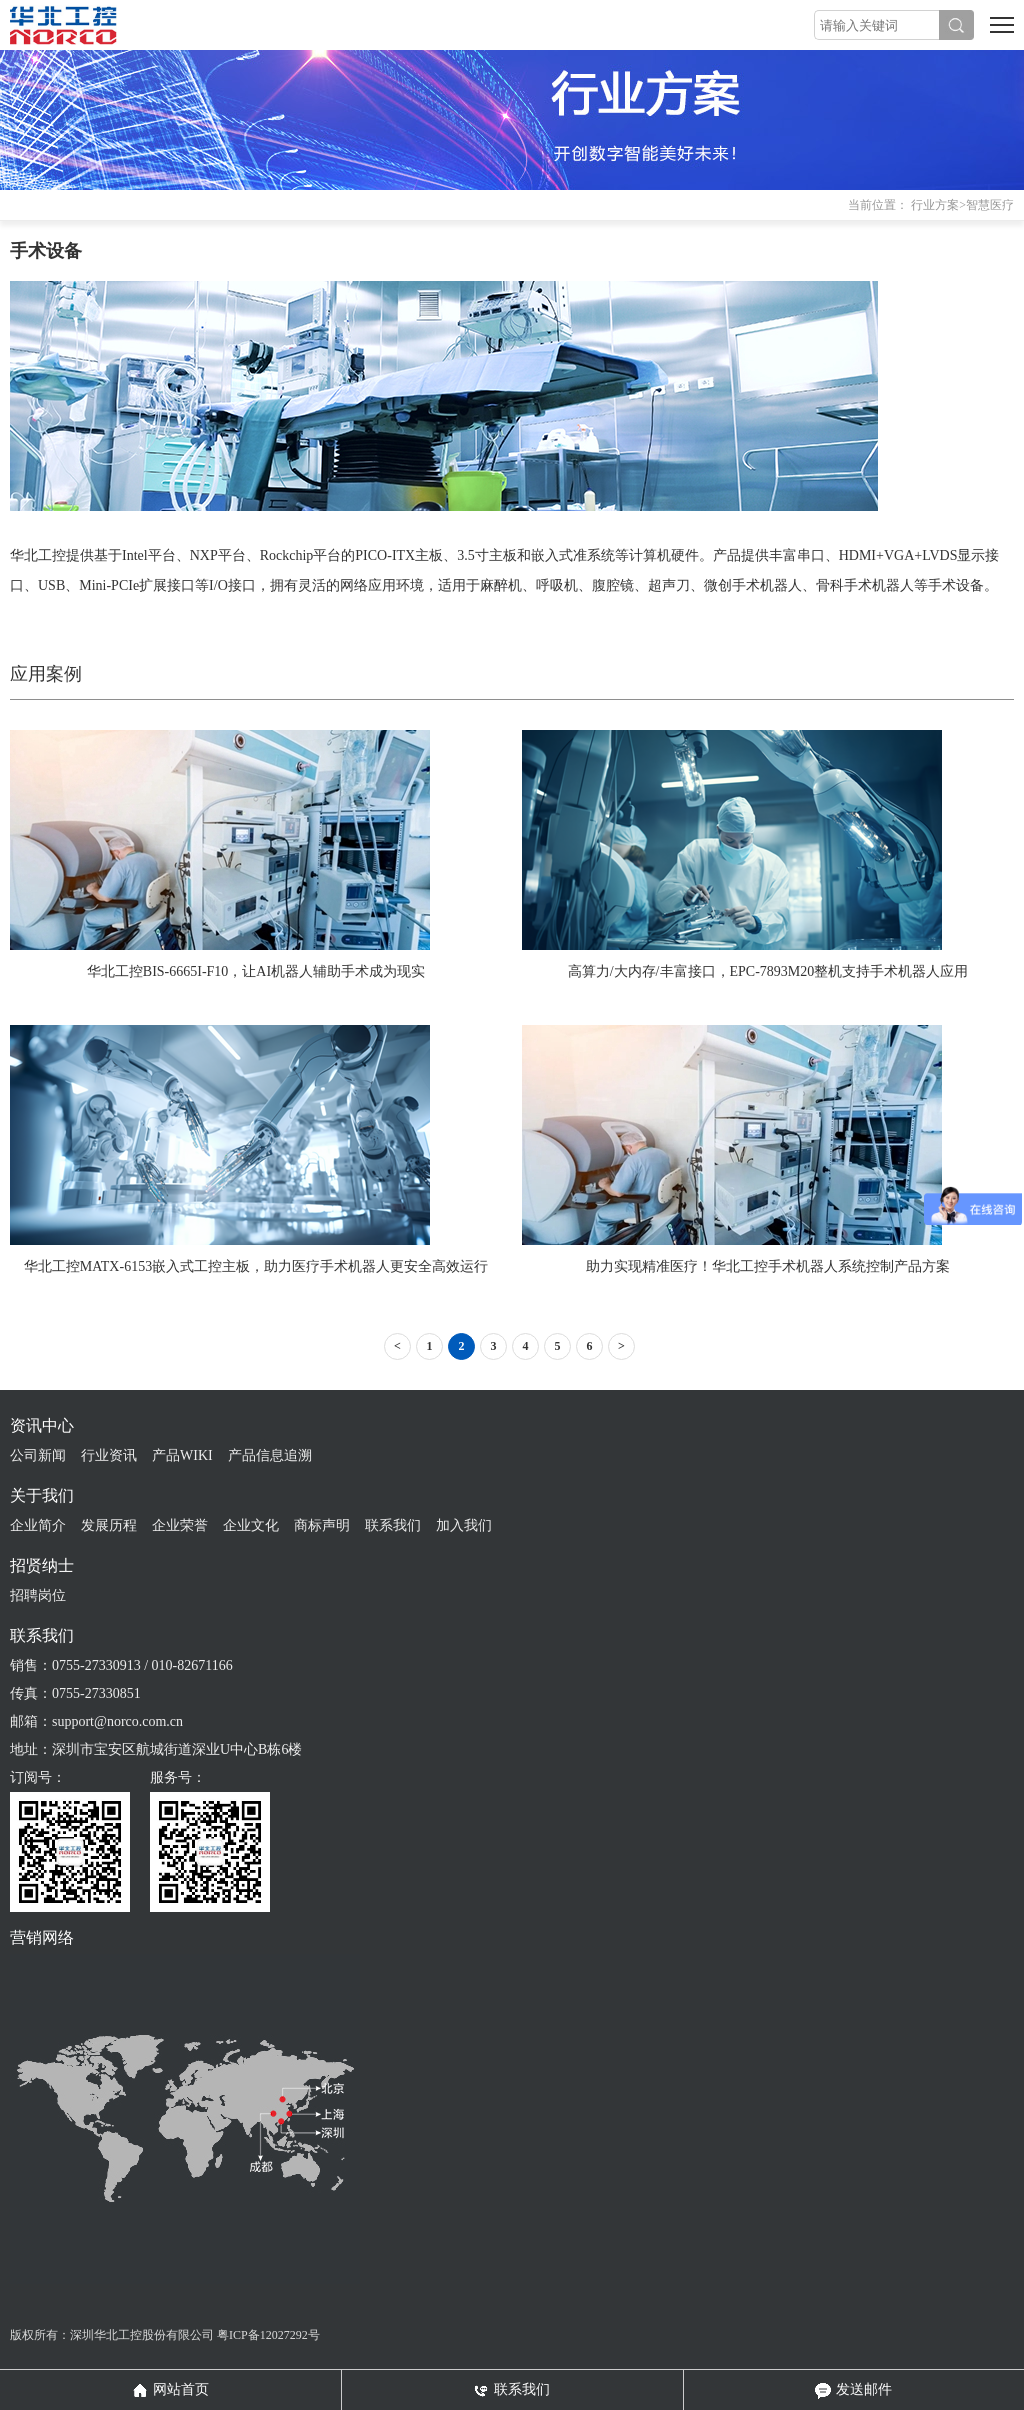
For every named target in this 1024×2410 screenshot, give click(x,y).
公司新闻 (38, 1455)
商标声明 (322, 1525)
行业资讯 (109, 1455)
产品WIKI (182, 1455)
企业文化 (251, 1525)
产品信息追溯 (270, 1455)
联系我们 (393, 1525)
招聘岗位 (38, 1595)
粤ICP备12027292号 (268, 2335)
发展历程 (109, 1525)
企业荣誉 (180, 1525)
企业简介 (38, 1525)
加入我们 (464, 1525)
